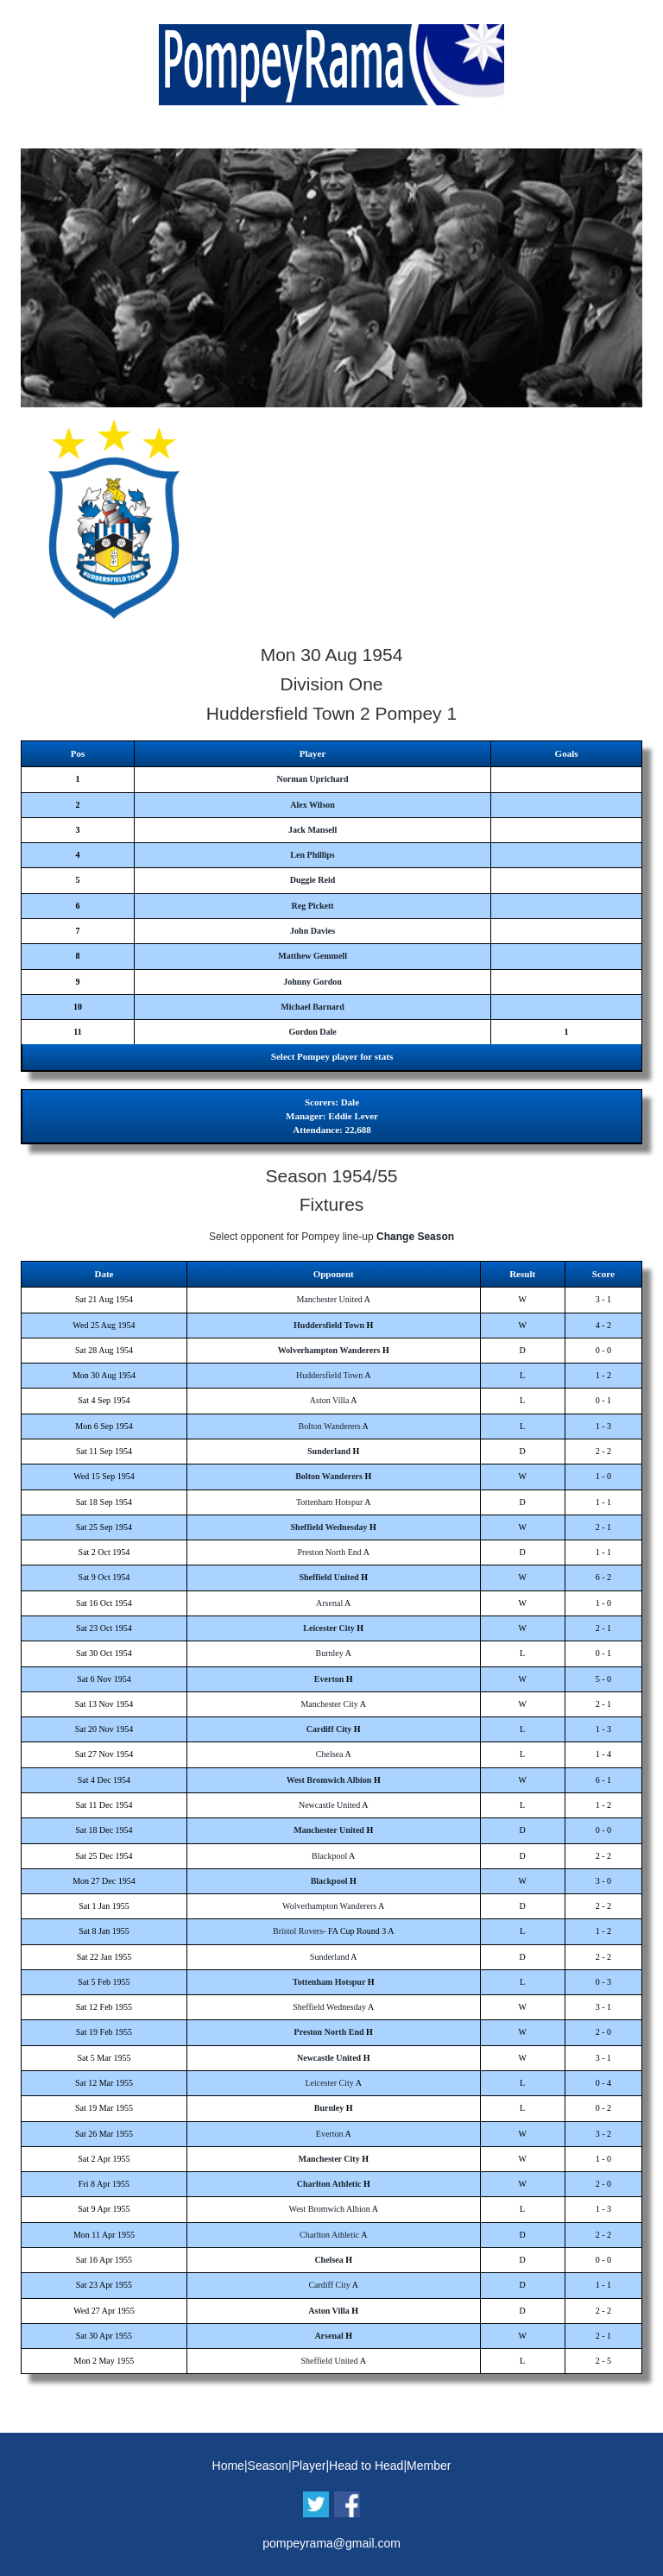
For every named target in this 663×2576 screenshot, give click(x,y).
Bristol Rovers (298, 1931)
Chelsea (330, 1754)
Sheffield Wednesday (329, 1527)
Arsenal (329, 1603)
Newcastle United (329, 1805)
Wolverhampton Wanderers (329, 1350)
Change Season (415, 1237)
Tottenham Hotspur (329, 1502)
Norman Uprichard (313, 779)
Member (429, 2465)
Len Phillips (312, 855)
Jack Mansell (312, 830)
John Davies (312, 930)
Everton (329, 1679)
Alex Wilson (312, 804)
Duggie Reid (313, 880)
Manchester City (328, 1704)
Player (309, 2465)
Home (228, 2465)
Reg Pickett (312, 905)
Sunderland (328, 1451)
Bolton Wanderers (330, 1426)
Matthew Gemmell (312, 955)
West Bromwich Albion (329, 1780)
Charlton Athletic (329, 2184)
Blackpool (329, 1856)
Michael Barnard (312, 1006)
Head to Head (366, 2465)
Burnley (330, 1653)
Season (268, 2465)
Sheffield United (328, 1577)
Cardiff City (329, 1729)
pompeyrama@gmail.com (331, 2543)
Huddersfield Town (329, 1325)
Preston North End (329, 1552)
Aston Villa (330, 1400)
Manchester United (329, 1299)
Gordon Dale (312, 1031)
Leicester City (329, 1628)
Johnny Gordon (312, 981)
